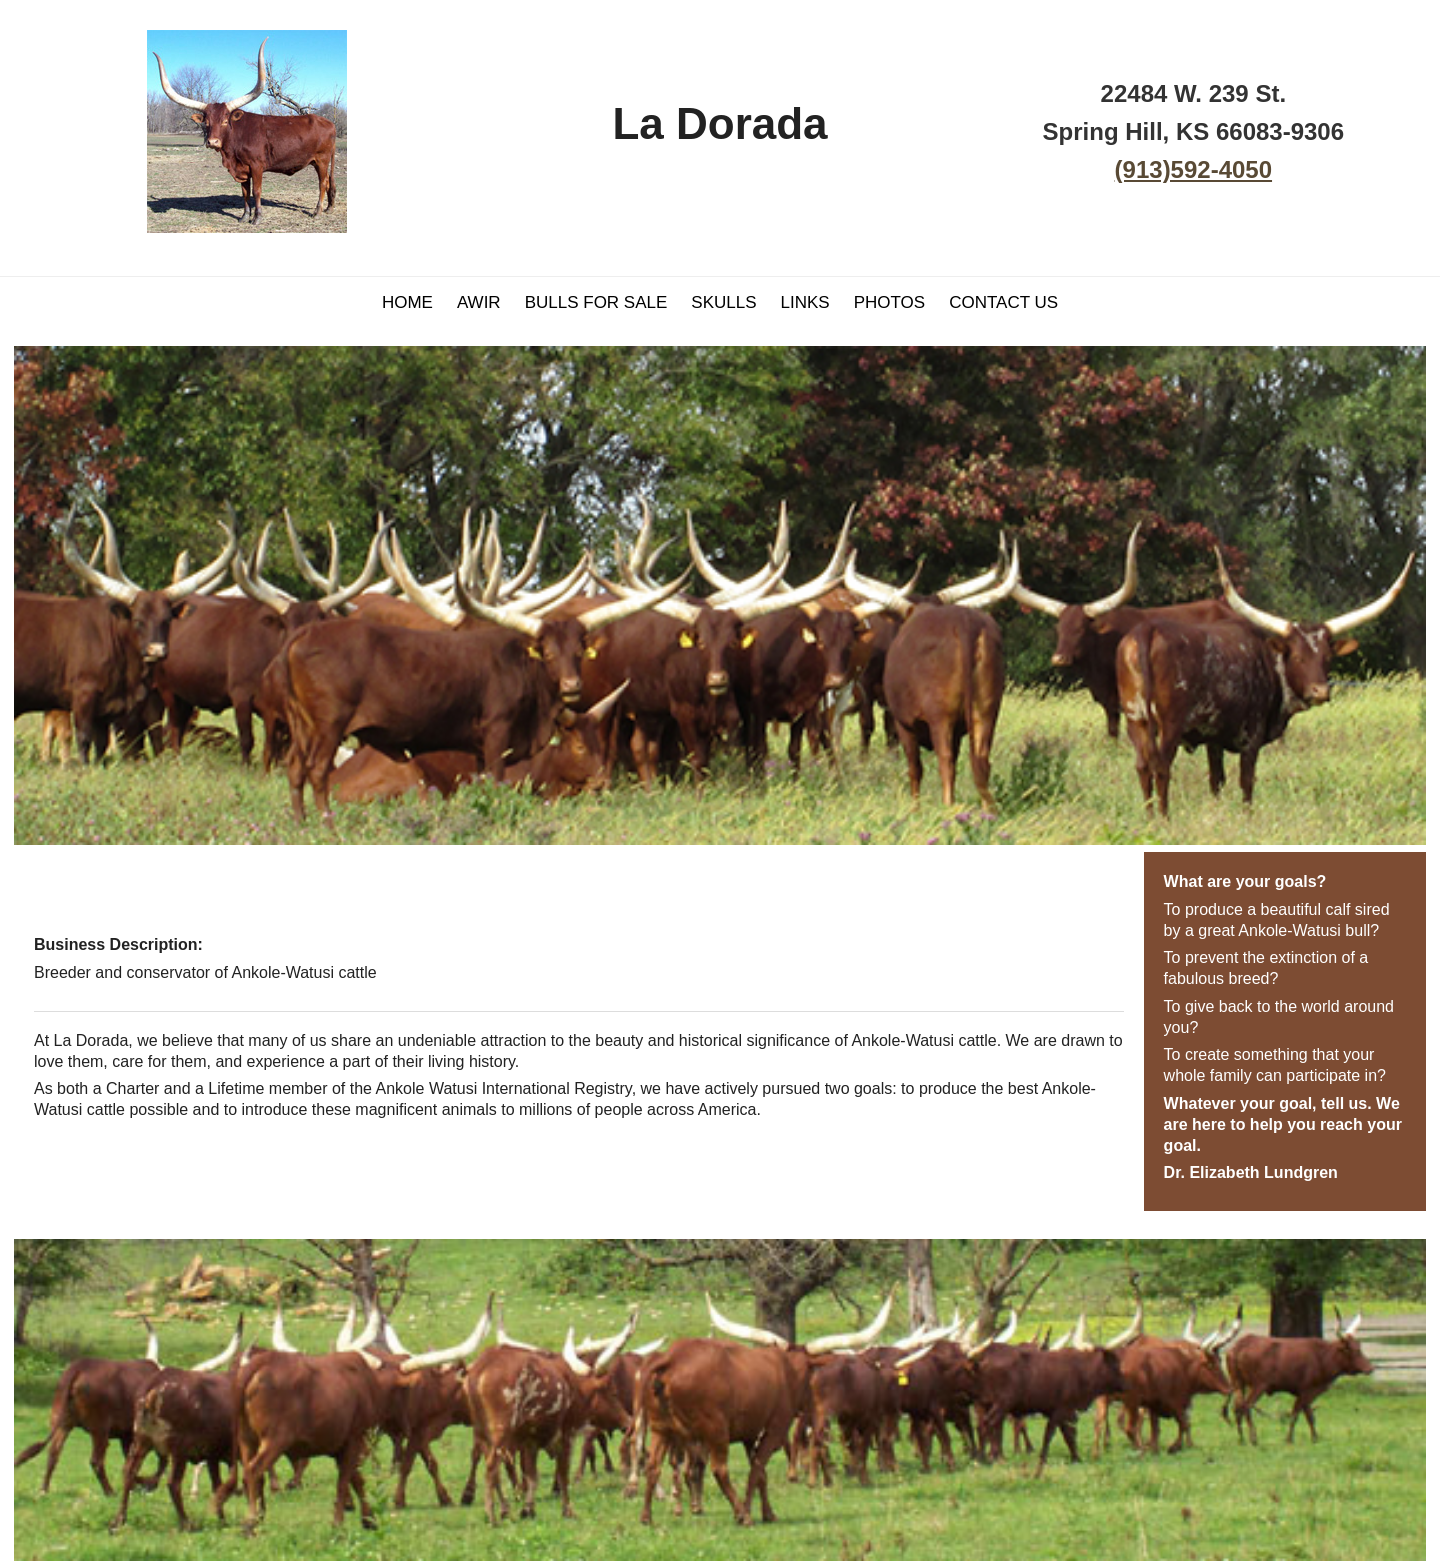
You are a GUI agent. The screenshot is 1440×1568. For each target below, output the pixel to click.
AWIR (479, 302)
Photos (889, 302)
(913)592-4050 (1193, 169)
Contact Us (1003, 302)
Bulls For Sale (596, 302)
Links (805, 302)
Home (407, 302)
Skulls (723, 302)
